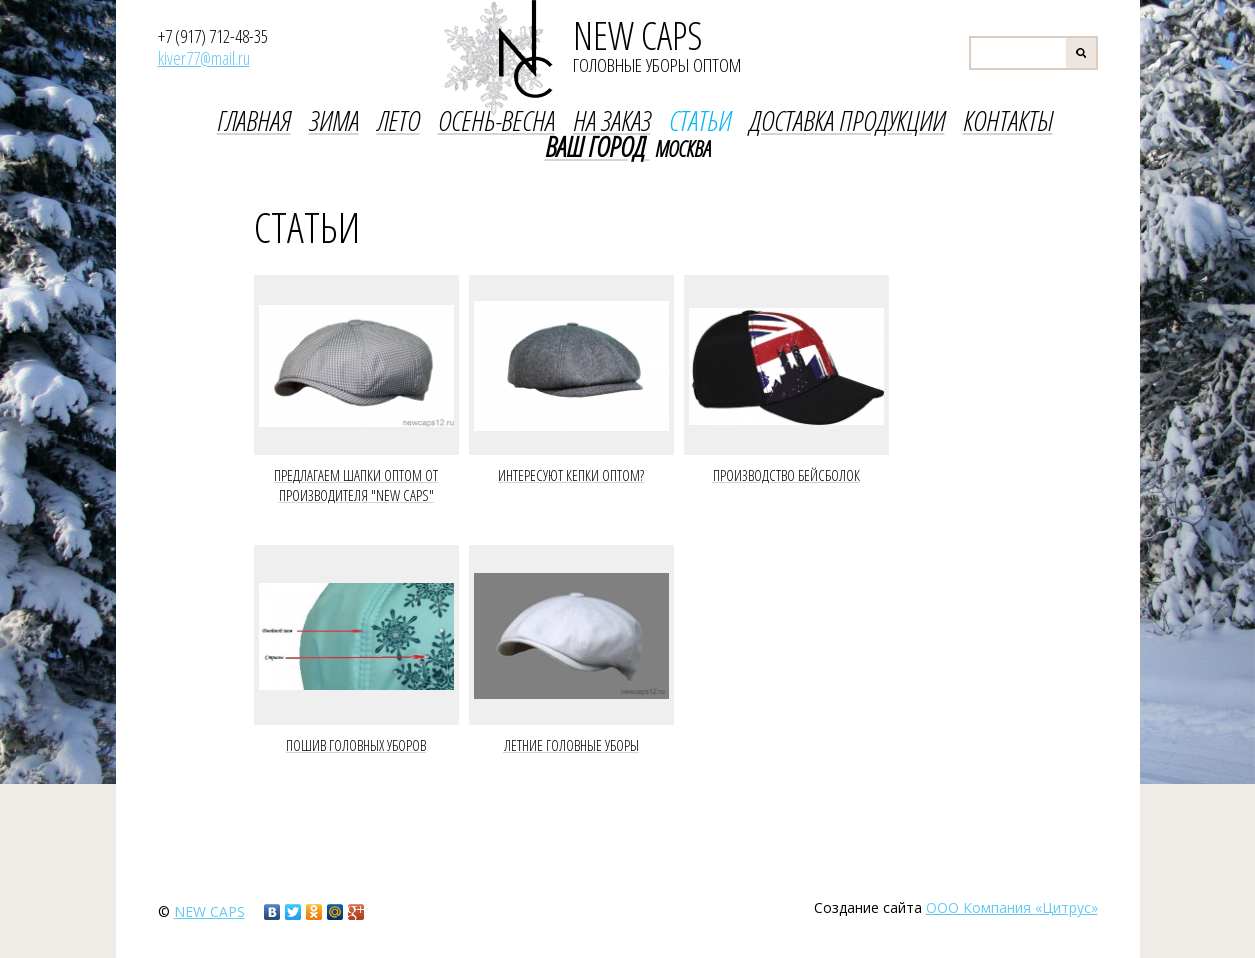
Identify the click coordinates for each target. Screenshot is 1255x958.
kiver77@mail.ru (204, 58)
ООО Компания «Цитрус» (1012, 907)
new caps (209, 911)
